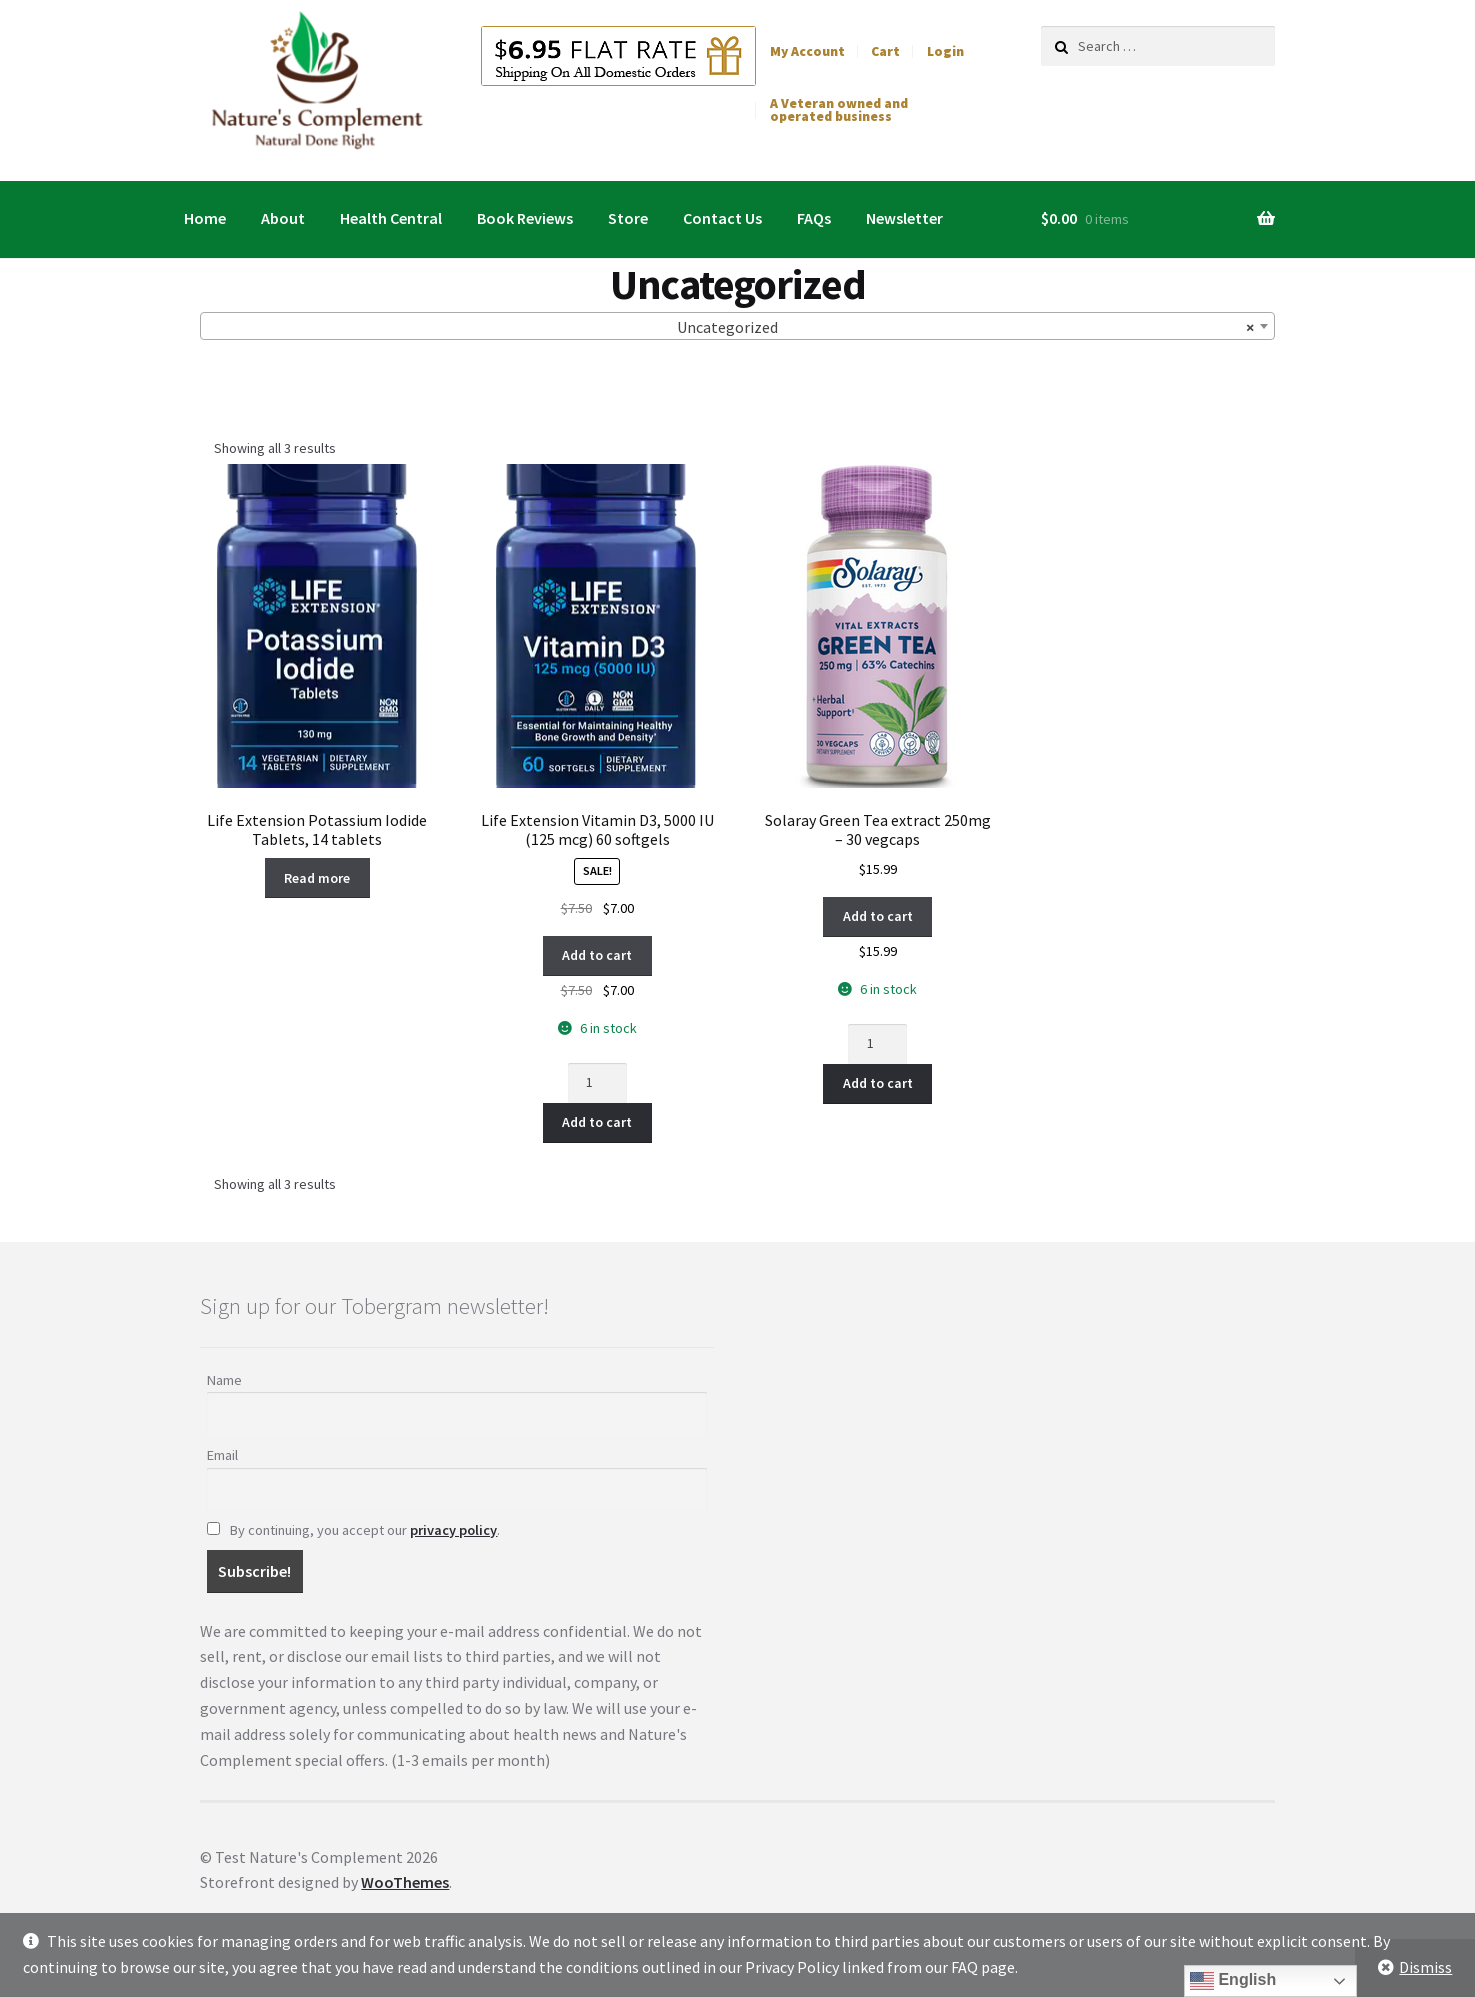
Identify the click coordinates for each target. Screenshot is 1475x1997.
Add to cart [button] (597, 955)
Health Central (391, 218)
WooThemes (405, 1882)
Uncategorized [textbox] (965, 327)
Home (205, 218)
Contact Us (722, 218)
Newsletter (904, 218)
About (283, 218)
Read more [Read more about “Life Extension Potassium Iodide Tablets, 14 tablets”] (317, 878)
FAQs (814, 218)
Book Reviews (525, 218)
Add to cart (597, 1122)
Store (628, 218)
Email (222, 1455)
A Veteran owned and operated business (839, 110)
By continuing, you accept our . (353, 1530)
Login (945, 51)
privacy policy (453, 1530)
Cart (885, 51)
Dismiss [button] (1425, 1967)
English (1233, 1981)
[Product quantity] (597, 1083)
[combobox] (737, 326)
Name (224, 1380)
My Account (807, 51)
